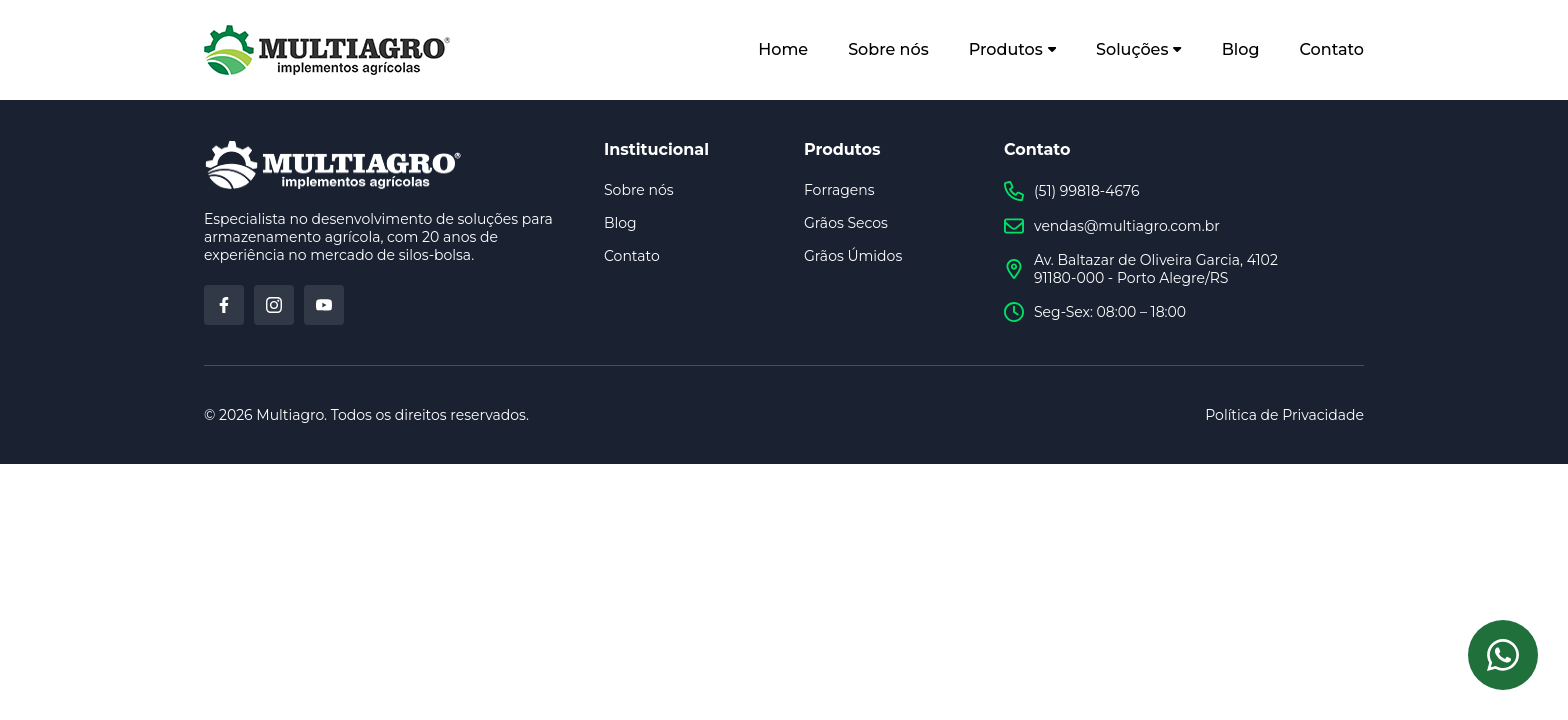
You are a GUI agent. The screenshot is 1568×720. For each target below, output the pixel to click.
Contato (1332, 49)
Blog (1241, 49)
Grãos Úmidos (853, 256)
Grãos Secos (846, 223)
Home (783, 49)
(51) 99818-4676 (1071, 191)
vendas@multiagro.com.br (1112, 226)
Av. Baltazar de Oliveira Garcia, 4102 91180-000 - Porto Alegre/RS (1141, 269)
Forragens (839, 190)
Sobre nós (888, 49)
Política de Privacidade (1284, 415)
